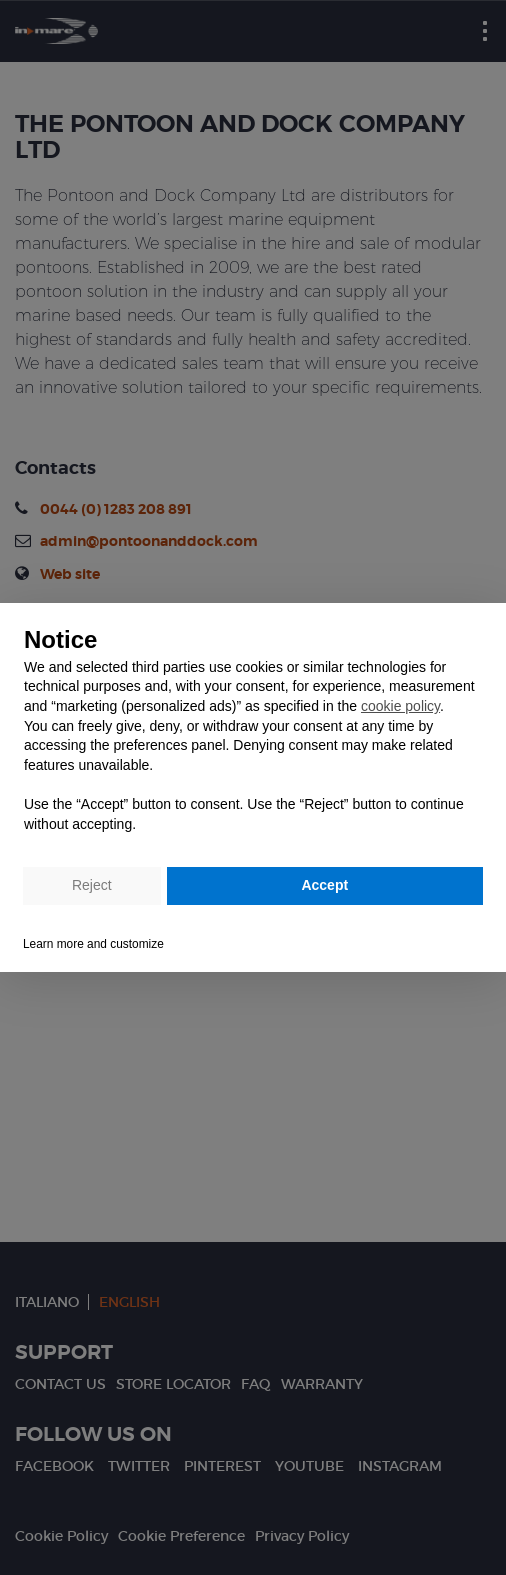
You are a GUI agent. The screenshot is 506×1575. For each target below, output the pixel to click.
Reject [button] (92, 885)
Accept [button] (324, 885)
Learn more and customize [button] (93, 944)
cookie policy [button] (400, 706)
